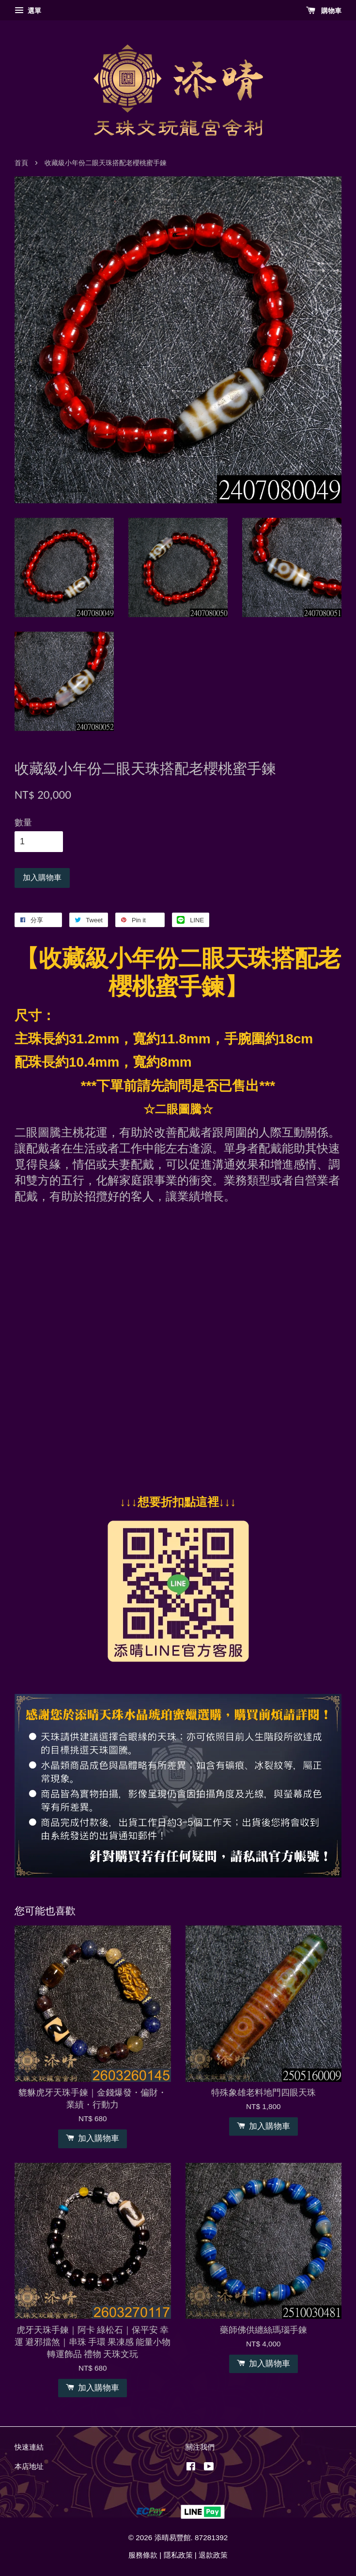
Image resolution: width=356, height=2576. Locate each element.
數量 (23, 822)
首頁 (21, 163)
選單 (28, 10)
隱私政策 (178, 2555)
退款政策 (213, 2555)
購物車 (323, 10)
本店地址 (29, 2466)
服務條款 (142, 2555)
